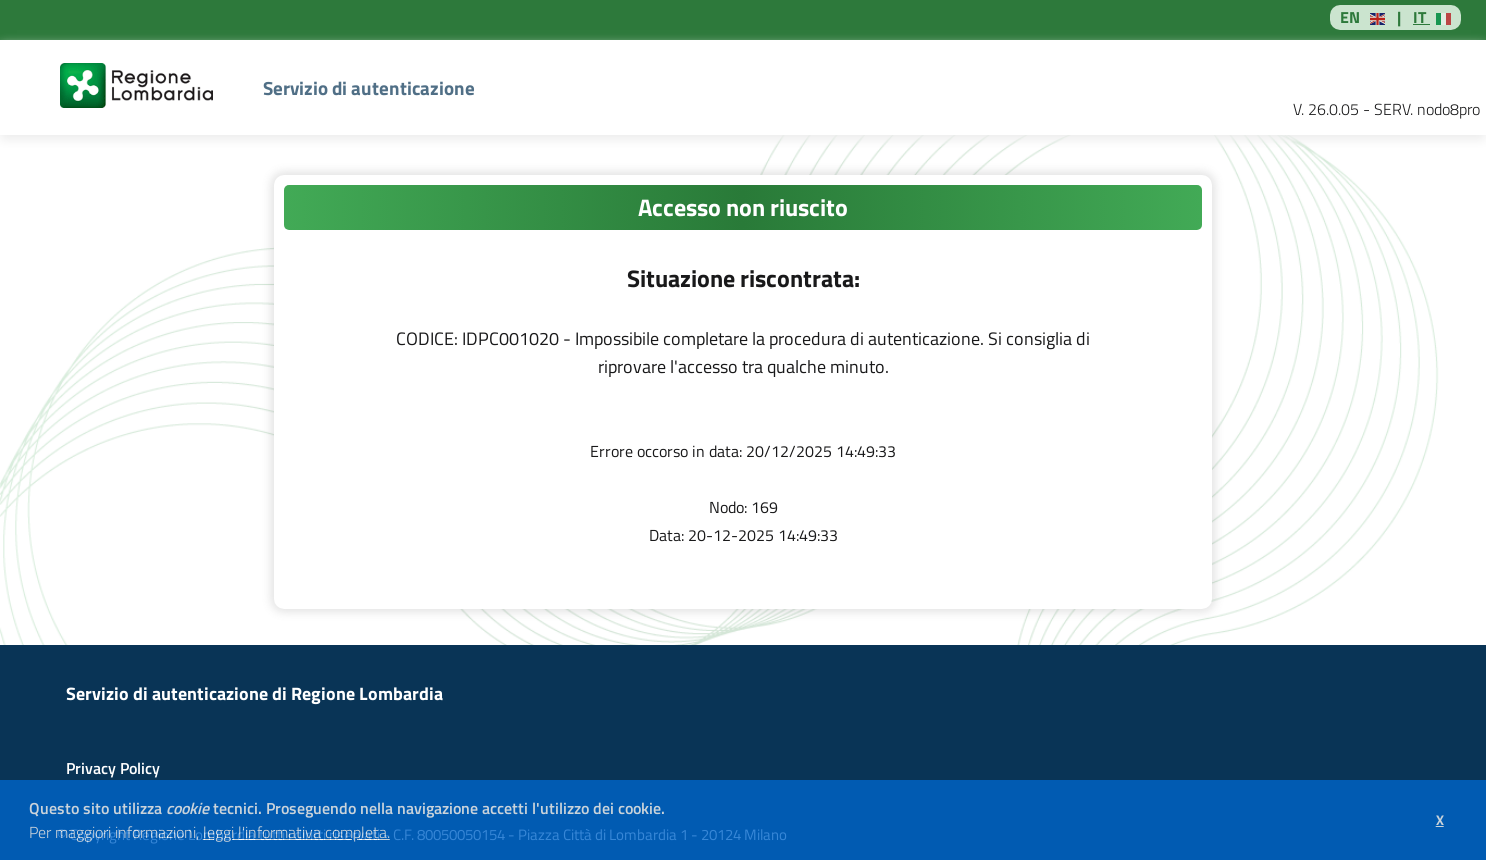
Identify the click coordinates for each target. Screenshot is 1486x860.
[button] (397, 835)
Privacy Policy (113, 768)
